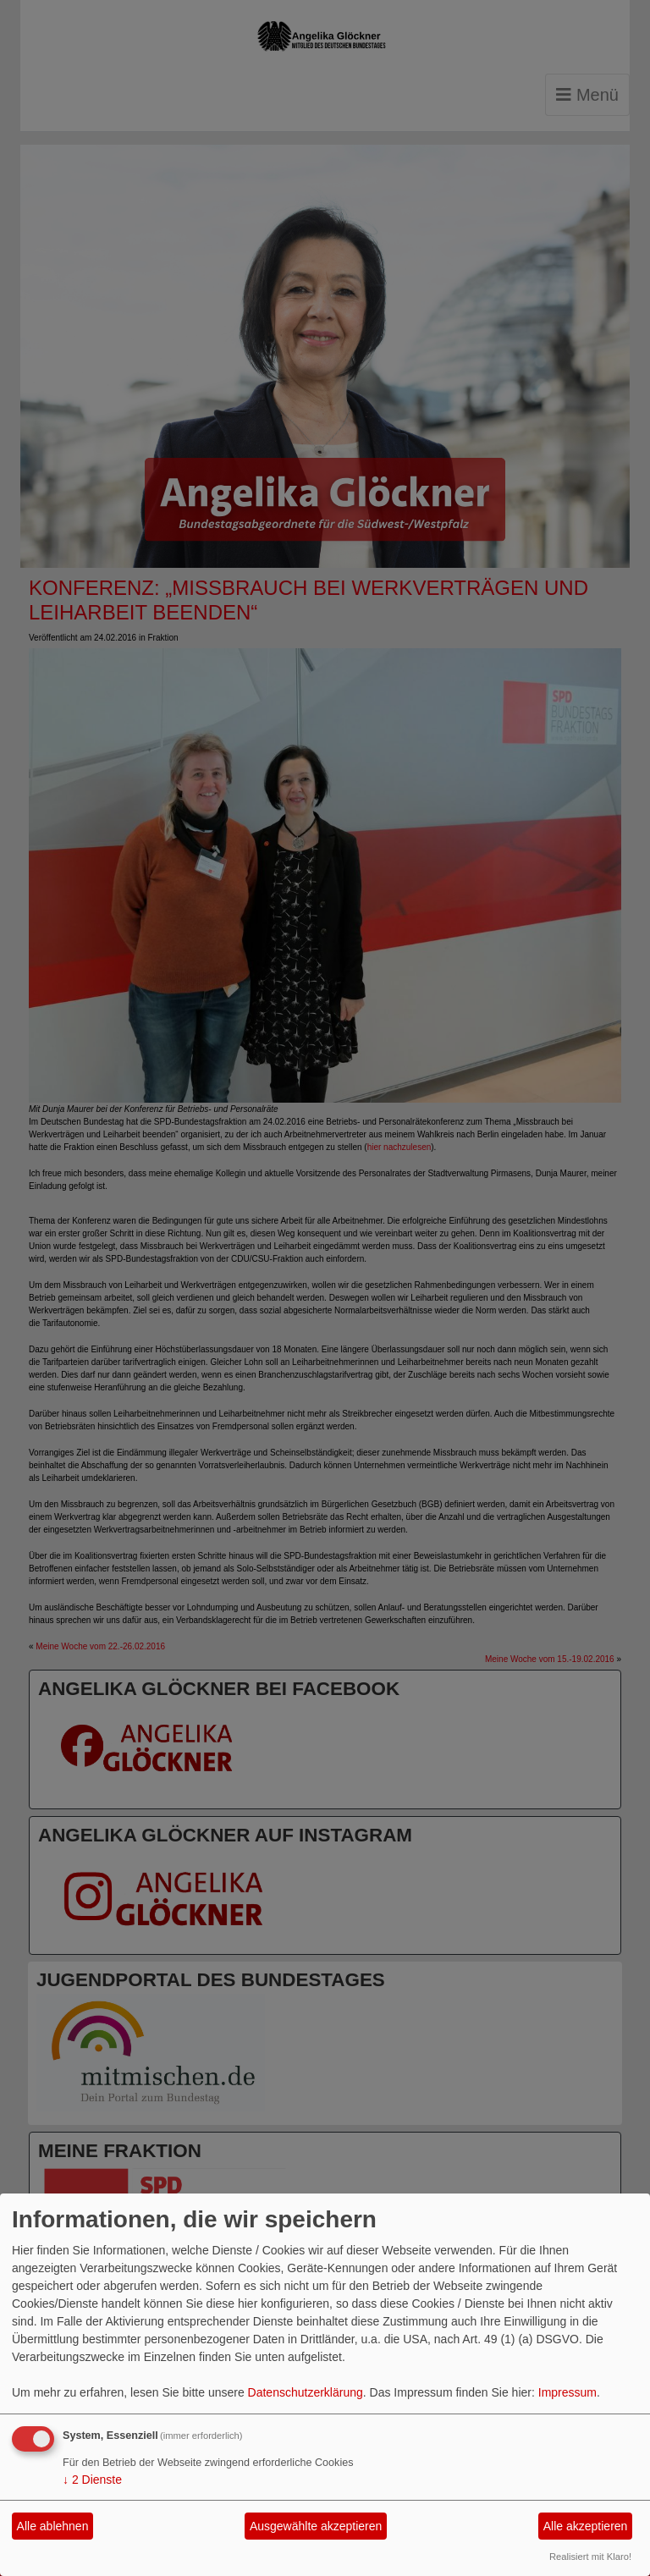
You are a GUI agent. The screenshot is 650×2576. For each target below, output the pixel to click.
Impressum (567, 2392)
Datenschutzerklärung (305, 2392)
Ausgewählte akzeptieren (316, 2526)
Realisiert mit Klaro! (590, 2556)
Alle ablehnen (53, 2526)
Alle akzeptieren (585, 2526)
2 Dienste (92, 2479)
